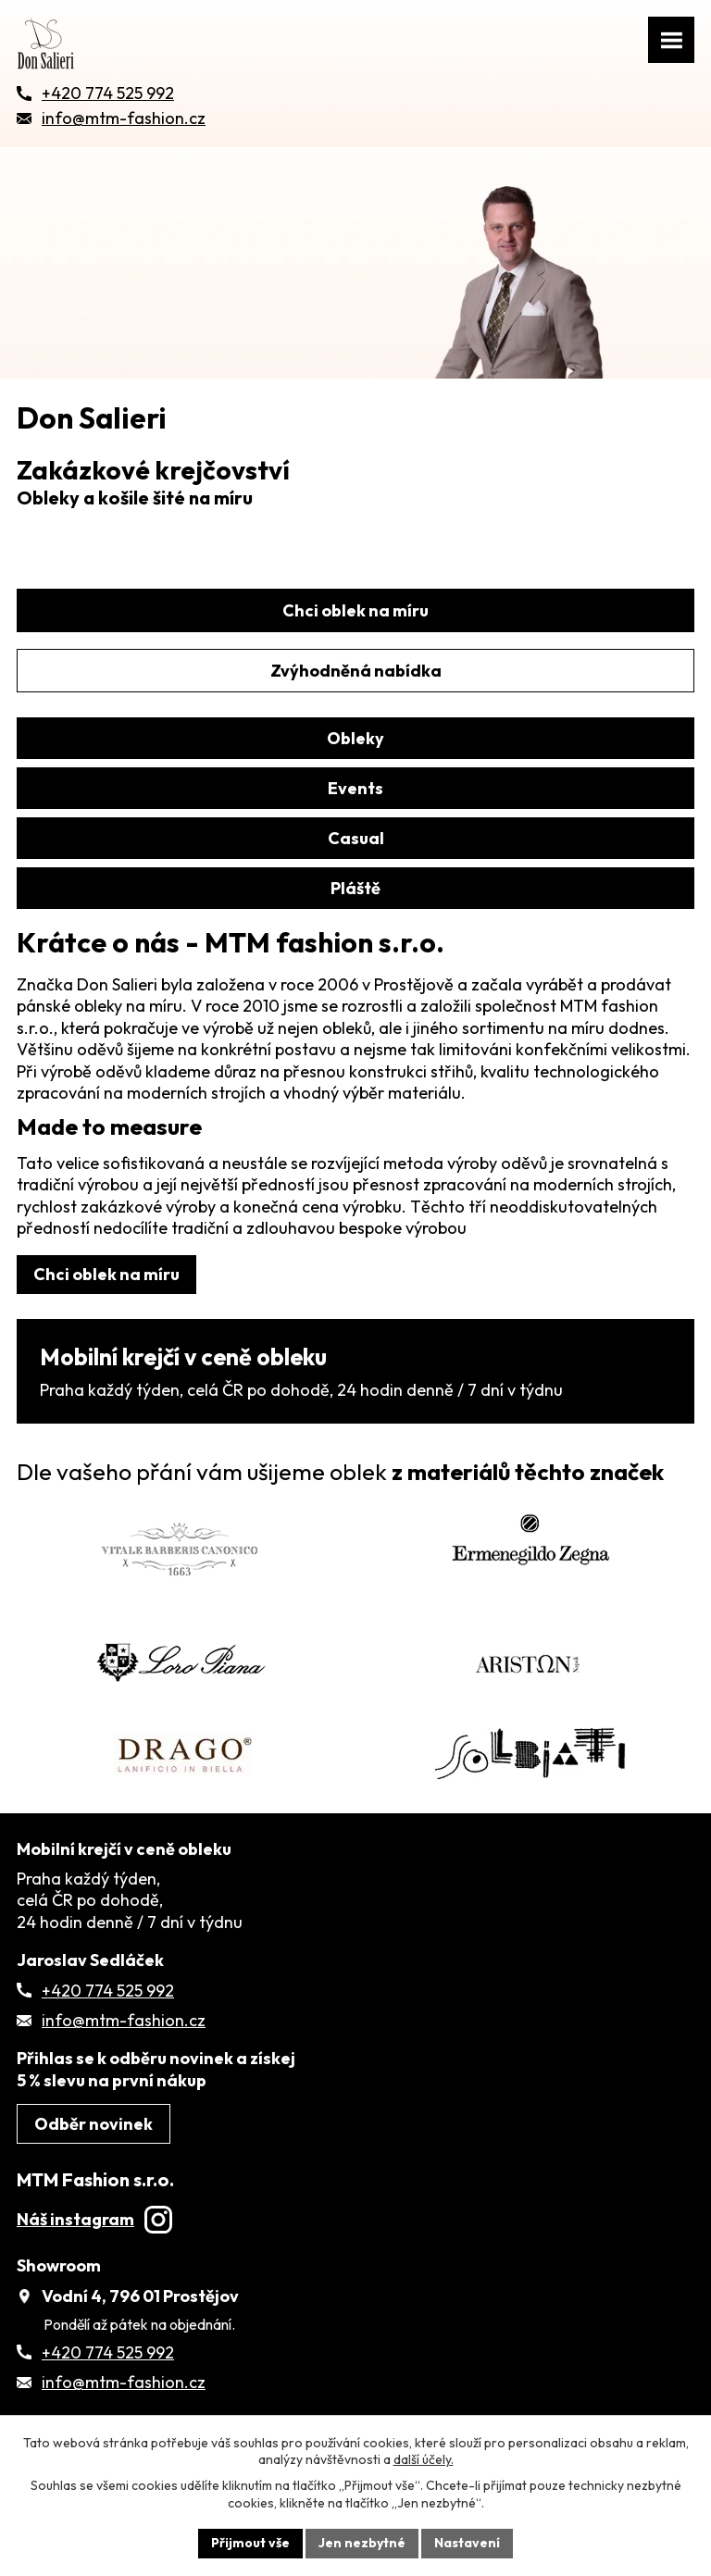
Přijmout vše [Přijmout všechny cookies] (250, 2542)
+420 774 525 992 (108, 1990)
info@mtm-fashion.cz (124, 2020)
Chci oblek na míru (355, 610)
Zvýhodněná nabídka (356, 670)
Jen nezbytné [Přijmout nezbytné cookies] (361, 2542)
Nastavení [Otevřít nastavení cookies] (467, 2542)
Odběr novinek (93, 2123)
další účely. (423, 2459)
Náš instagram (94, 2219)
